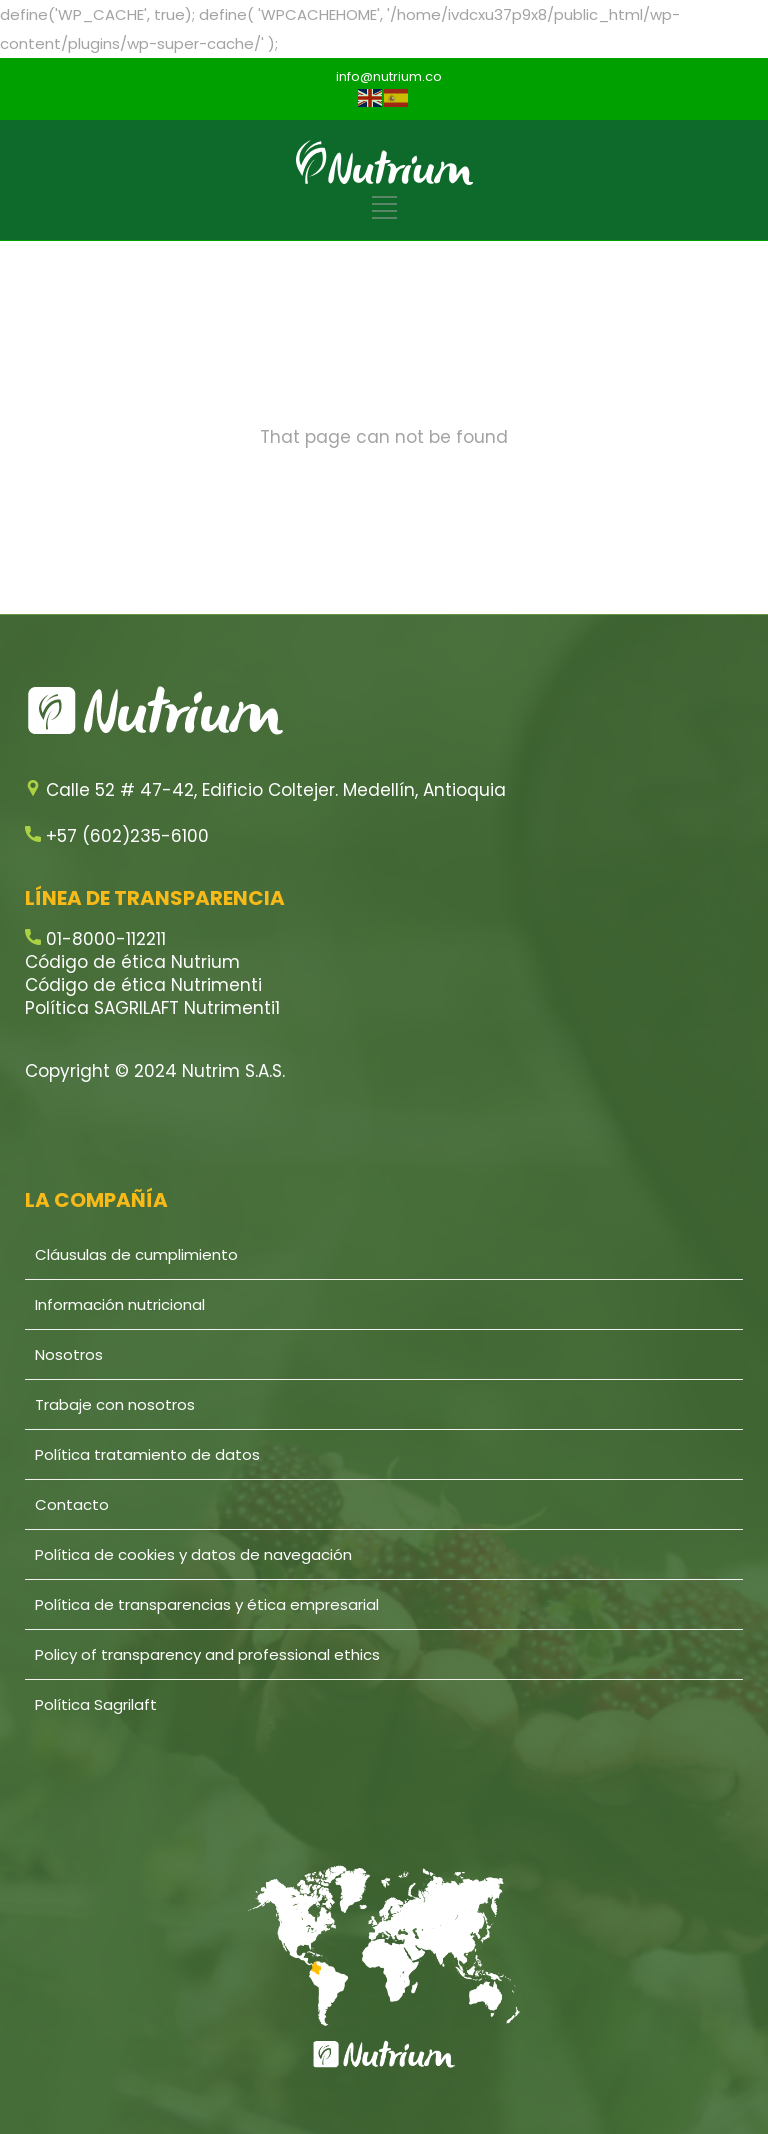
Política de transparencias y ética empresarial (207, 1604)
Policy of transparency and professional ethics (207, 1654)
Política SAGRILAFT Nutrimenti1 (152, 1008)
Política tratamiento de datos (147, 1454)
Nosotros (69, 1354)
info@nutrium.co (389, 76)
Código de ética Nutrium (132, 962)
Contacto (72, 1504)
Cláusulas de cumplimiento (136, 1254)
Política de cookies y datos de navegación (193, 1554)
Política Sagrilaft (96, 1704)
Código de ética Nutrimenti (143, 985)
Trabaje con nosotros (115, 1404)
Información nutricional (120, 1304)
